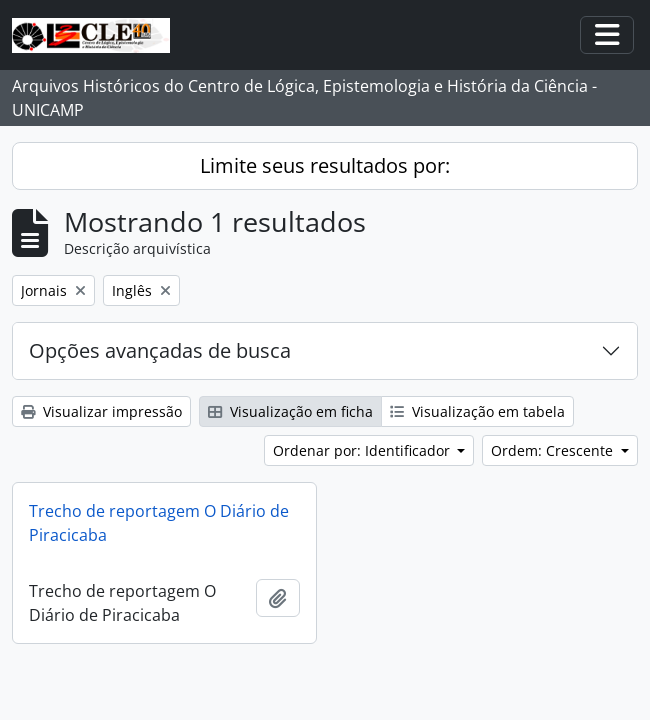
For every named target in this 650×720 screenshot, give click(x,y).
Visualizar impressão (101, 411)
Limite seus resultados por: (325, 165)
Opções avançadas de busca (160, 350)
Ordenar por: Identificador (363, 450)
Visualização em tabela (477, 411)
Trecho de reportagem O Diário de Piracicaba (159, 523)
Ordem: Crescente (554, 450)
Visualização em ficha (290, 411)
